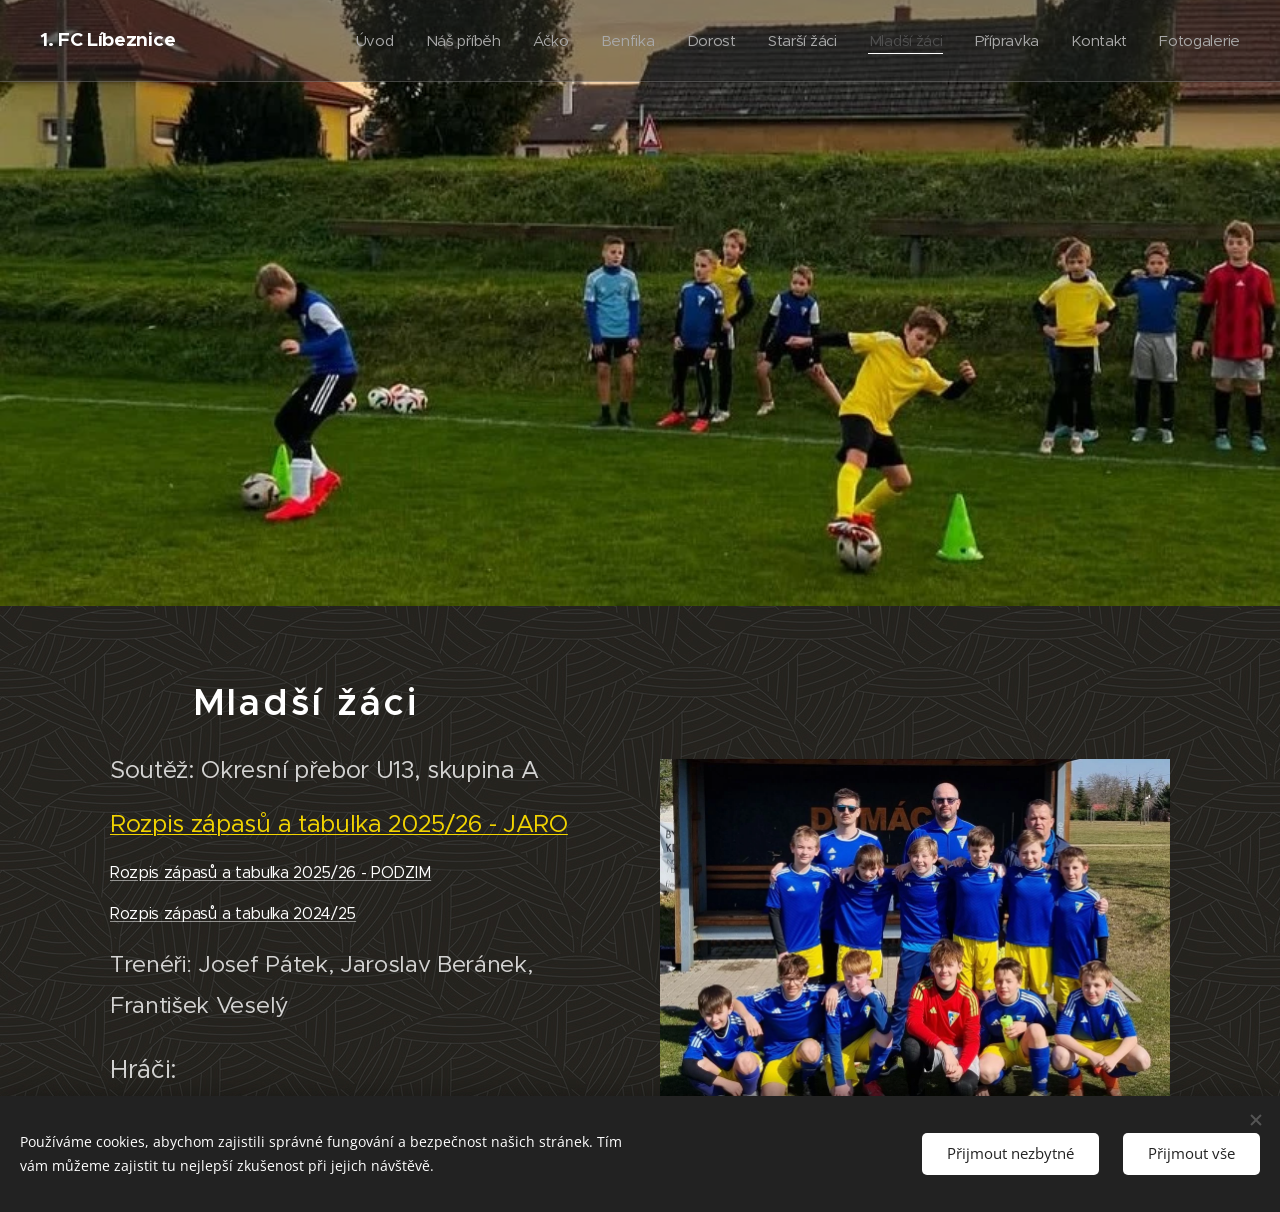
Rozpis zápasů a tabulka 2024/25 (233, 913)
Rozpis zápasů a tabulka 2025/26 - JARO (339, 824)
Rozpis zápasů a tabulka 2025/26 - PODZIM (270, 872)
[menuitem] (358, 41)
